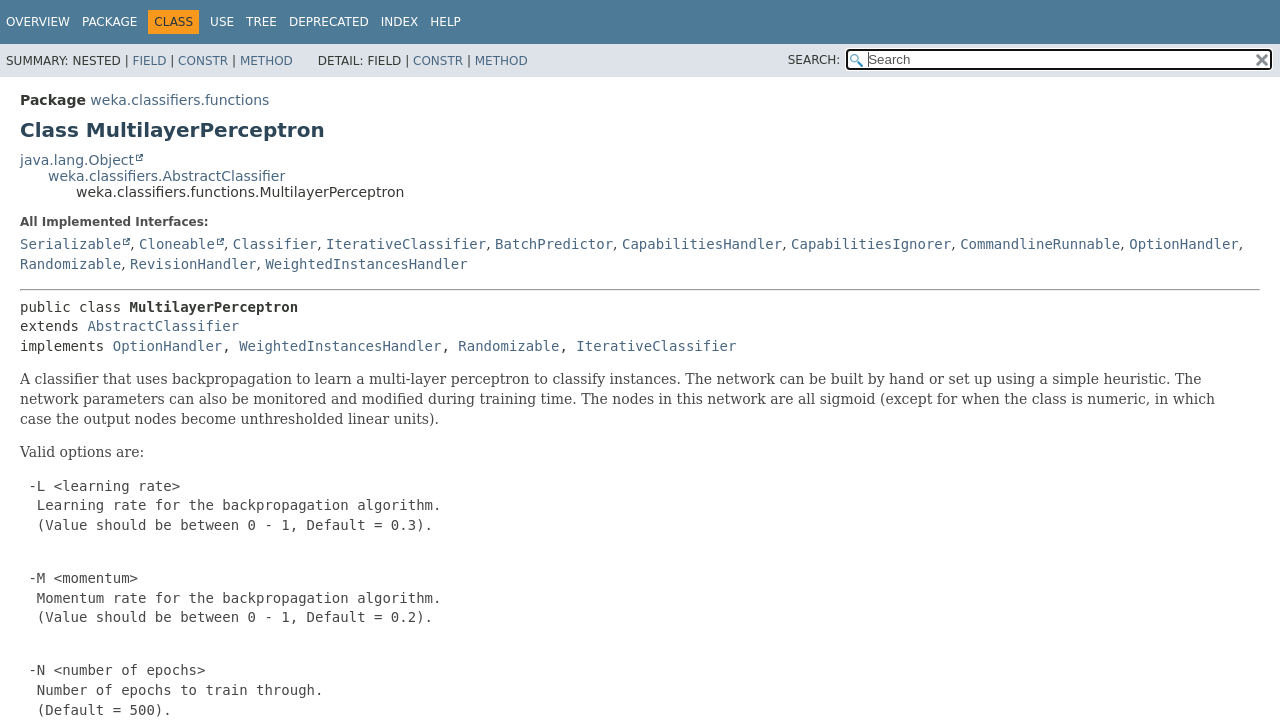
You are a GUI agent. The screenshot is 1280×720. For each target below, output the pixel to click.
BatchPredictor (554, 244)
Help (445, 22)
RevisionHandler (193, 264)
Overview (38, 22)
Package (109, 22)
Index (400, 22)
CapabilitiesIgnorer (871, 244)
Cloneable (177, 244)
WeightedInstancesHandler (366, 264)
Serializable (70, 244)
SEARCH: (814, 60)
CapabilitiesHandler (702, 244)
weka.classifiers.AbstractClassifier (166, 176)
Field (149, 61)
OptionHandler (1184, 244)
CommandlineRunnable (1040, 244)
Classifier (275, 244)
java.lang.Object (77, 160)
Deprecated (329, 22)
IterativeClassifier (406, 244)
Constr (203, 61)
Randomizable (70, 264)
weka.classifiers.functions (179, 100)
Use (222, 22)
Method (266, 61)
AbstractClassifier (163, 326)
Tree (261, 22)
